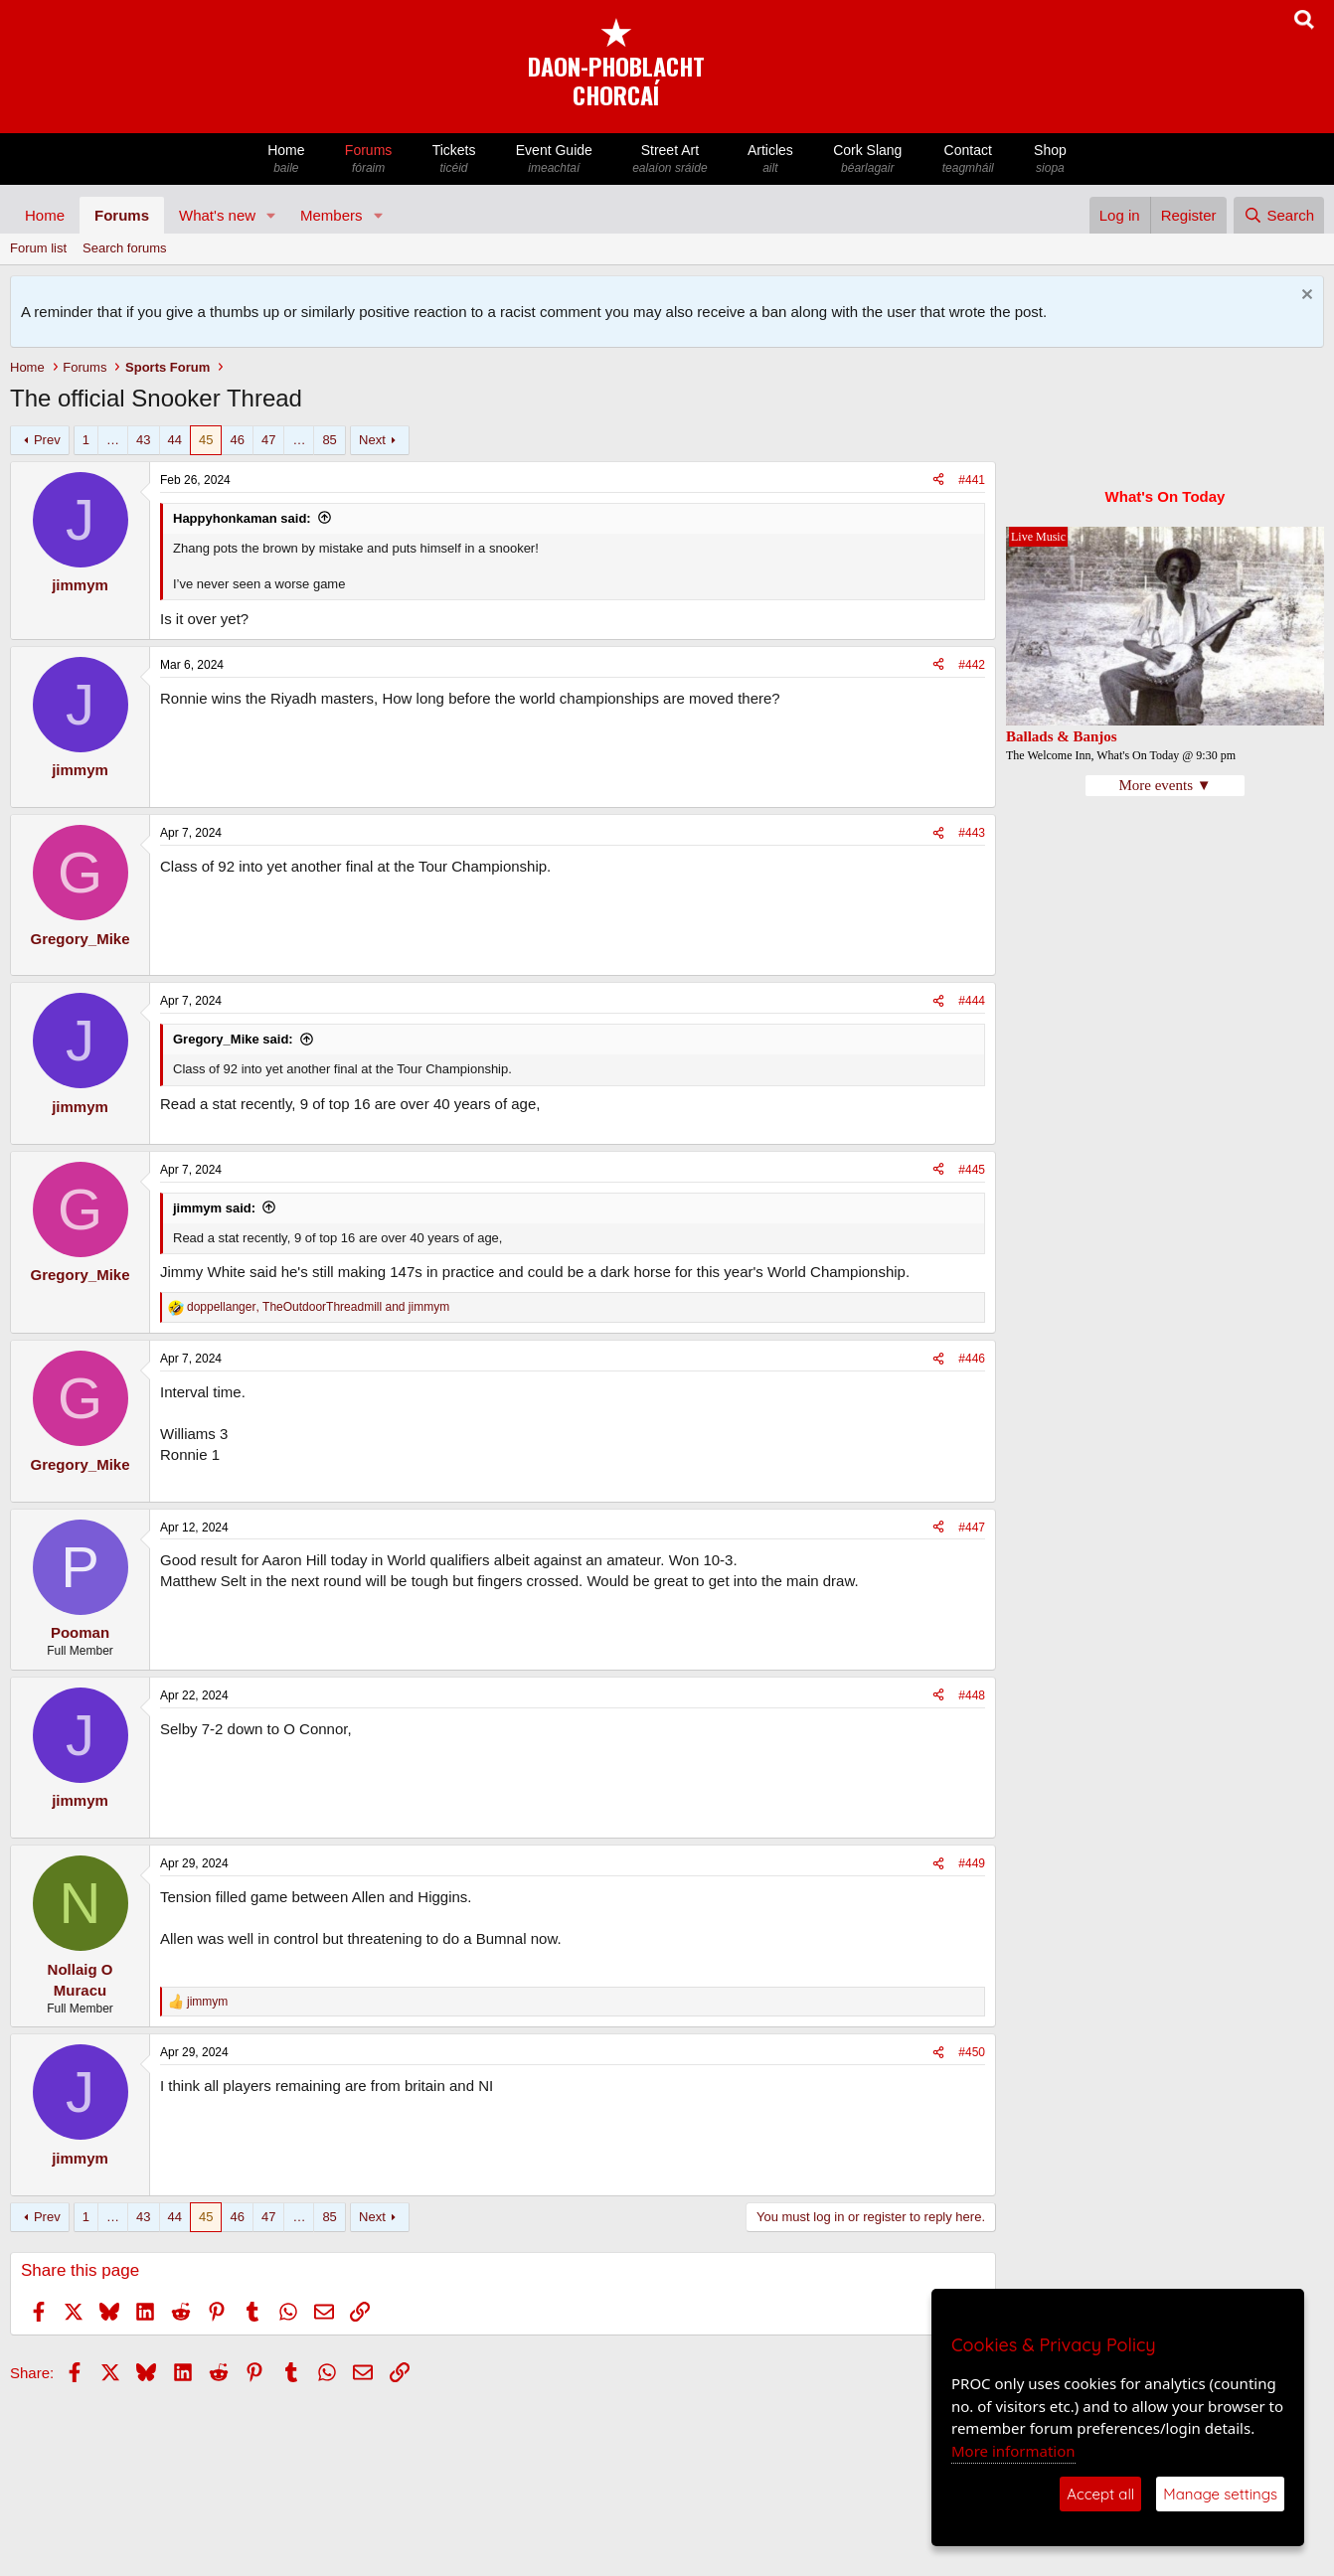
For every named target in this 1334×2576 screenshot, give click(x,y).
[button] (271, 215)
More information (1013, 2451)
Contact (968, 159)
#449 (971, 1863)
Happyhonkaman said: (242, 518)
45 (206, 439)
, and (318, 1307)
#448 (971, 1695)
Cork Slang (868, 159)
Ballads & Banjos (1061, 736)
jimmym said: (214, 1208)
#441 (971, 480)
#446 (971, 1359)
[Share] (938, 480)
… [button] (112, 439)
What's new (217, 215)
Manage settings (1220, 2494)
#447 (971, 1527)
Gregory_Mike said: (233, 1039)
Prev (47, 439)
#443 (971, 833)
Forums (369, 159)
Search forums (125, 248)
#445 (971, 1170)
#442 (971, 665)
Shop (1050, 159)
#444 (971, 1001)
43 (143, 439)
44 (175, 439)
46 (237, 439)
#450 (971, 2052)
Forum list (38, 248)
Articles (770, 159)
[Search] (1279, 215)
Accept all (1100, 2494)
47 (268, 439)
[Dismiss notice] (1304, 296)
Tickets (453, 159)
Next (372, 439)
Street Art (670, 159)
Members (331, 215)
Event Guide (554, 159)
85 (329, 439)
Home (286, 159)
